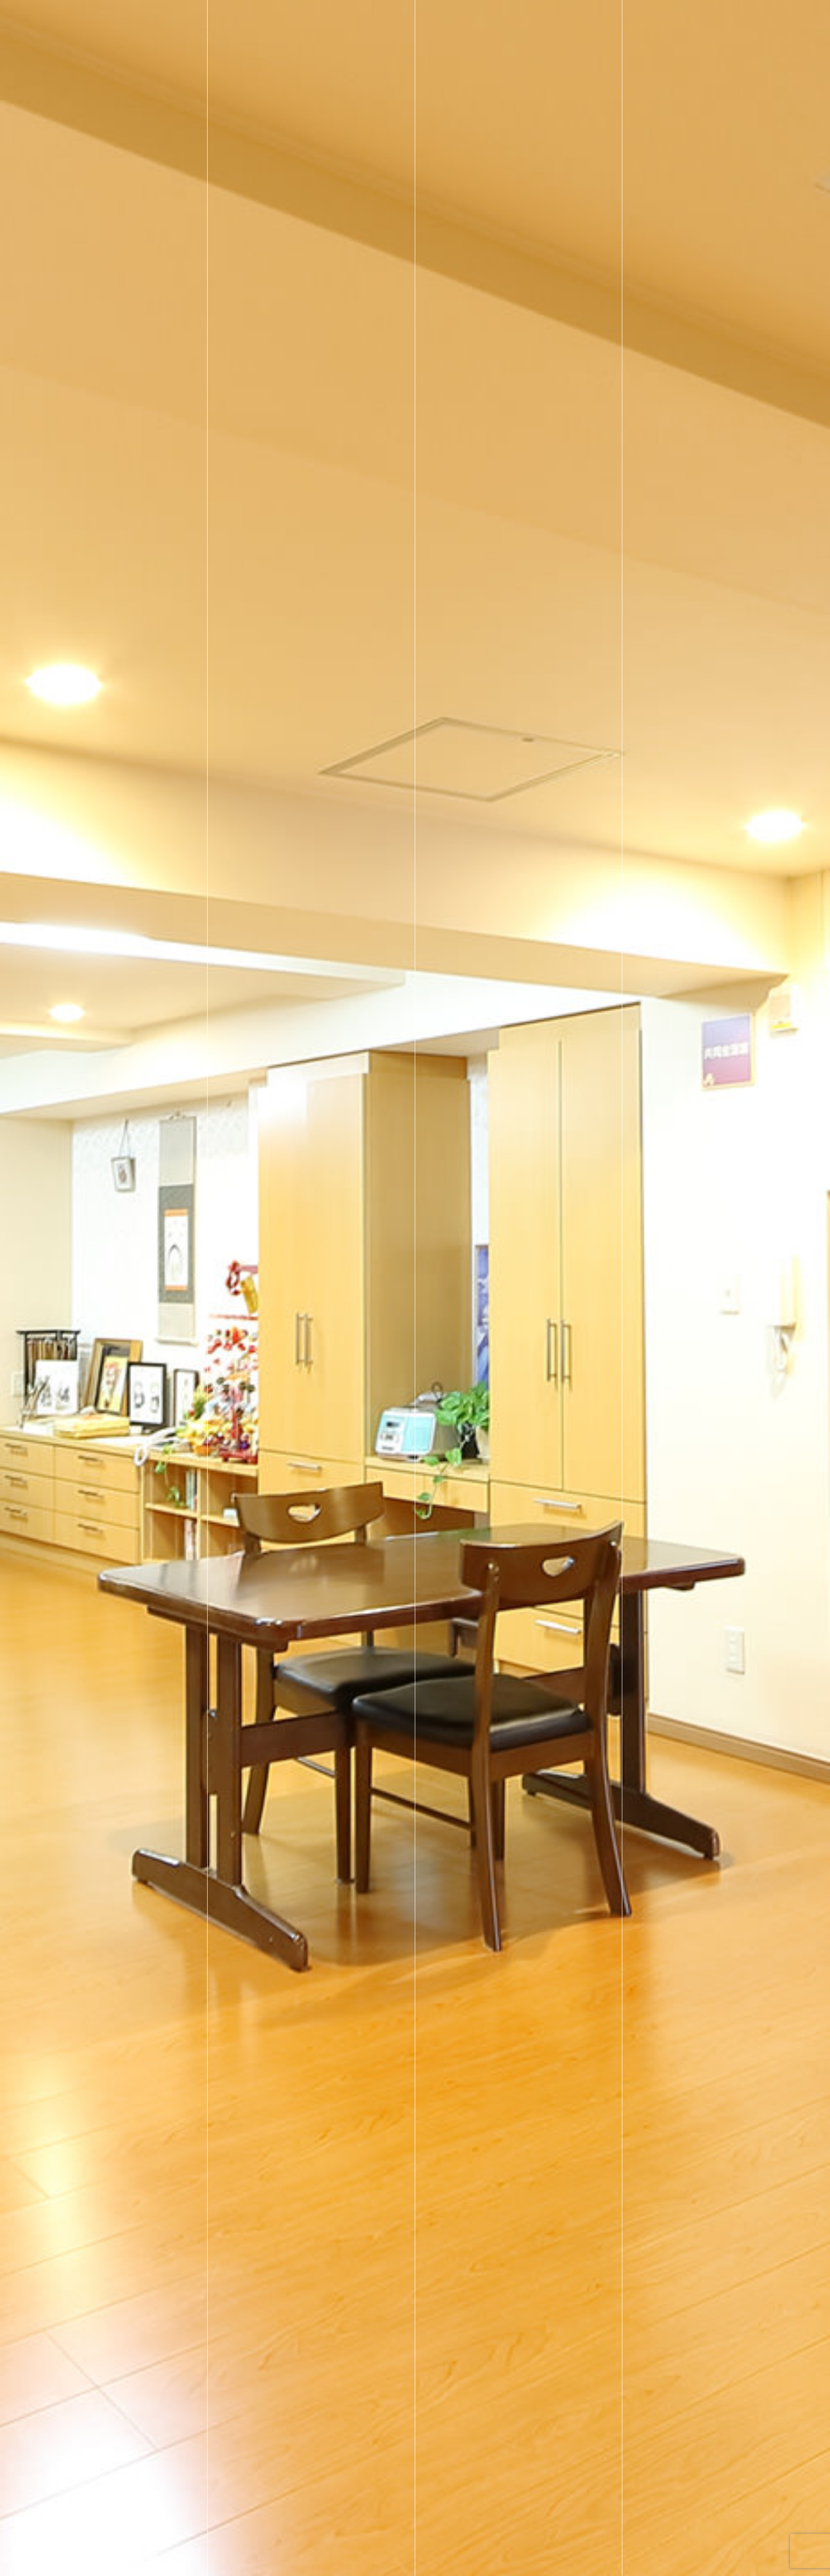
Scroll (760, 2562)
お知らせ (606, 20)
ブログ (653, 20)
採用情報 (478, 20)
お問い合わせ (709, 20)
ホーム (379, 20)
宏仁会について (542, 20)
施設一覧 (427, 20)
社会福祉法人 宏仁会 (156, 19)
